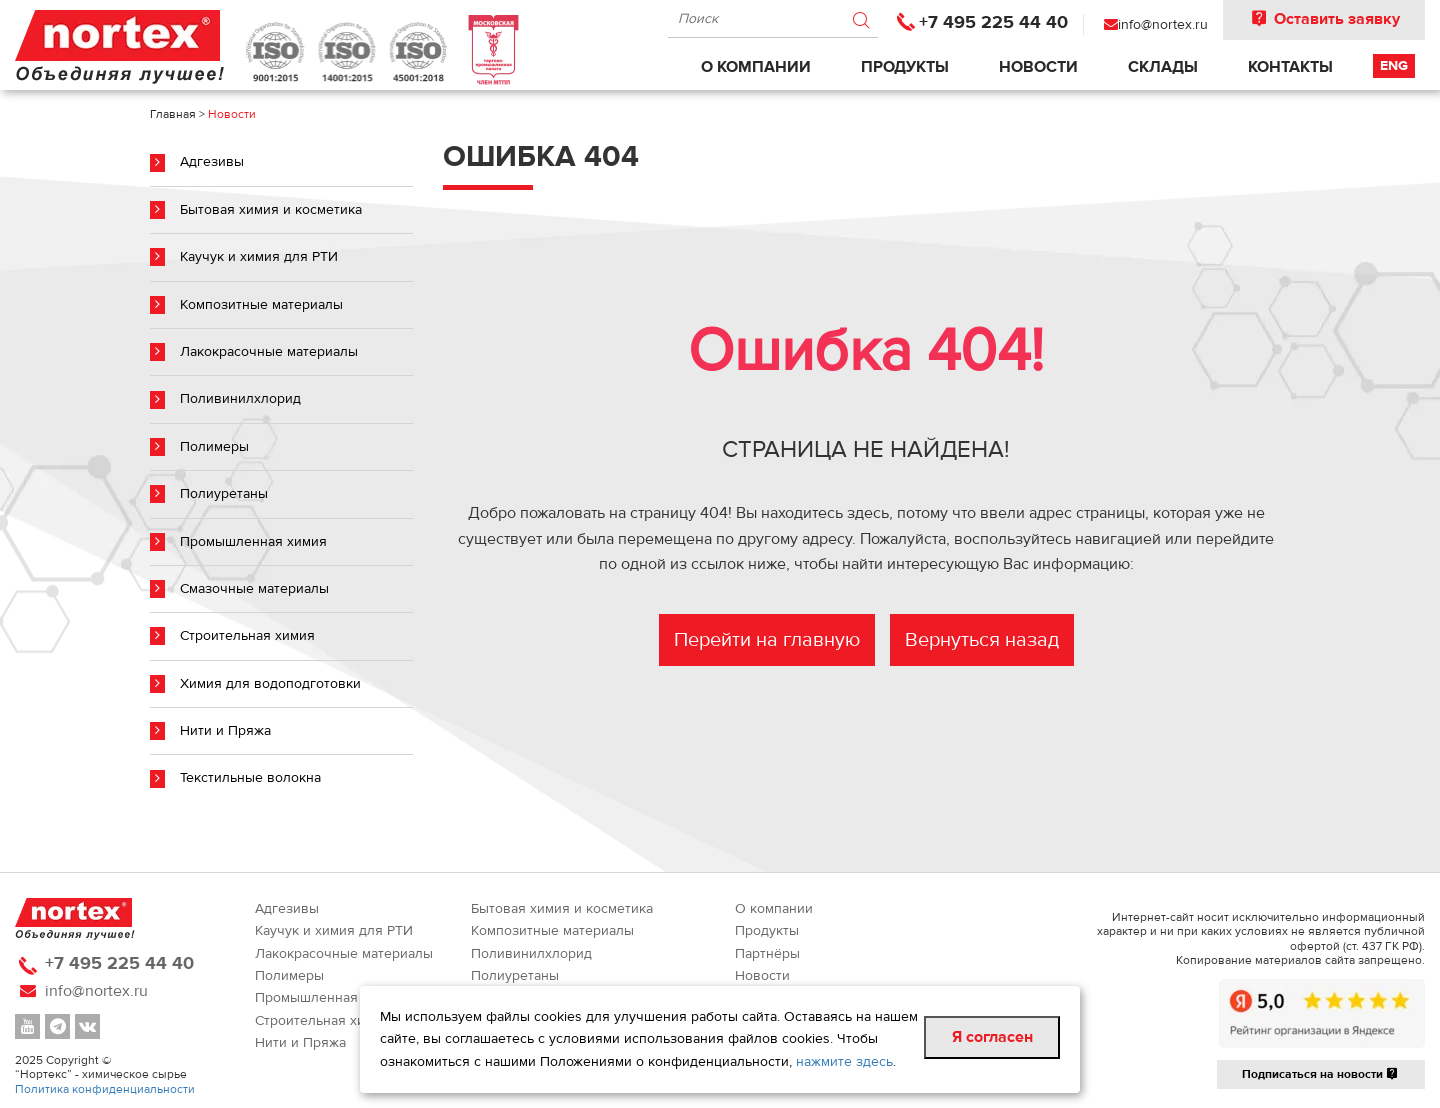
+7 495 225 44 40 (993, 22)
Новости (1038, 67)
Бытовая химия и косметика (271, 210)
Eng (1394, 66)
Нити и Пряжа (225, 731)
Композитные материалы (261, 305)
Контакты (1290, 67)
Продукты (905, 67)
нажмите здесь (844, 1062)
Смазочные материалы (254, 589)
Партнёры (767, 954)
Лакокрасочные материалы (269, 352)
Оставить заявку (1324, 19)
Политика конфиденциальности (105, 1089)
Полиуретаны (224, 494)
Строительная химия (247, 636)
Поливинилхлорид (240, 399)
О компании (756, 67)
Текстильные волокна (250, 778)
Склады (1163, 67)
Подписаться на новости (1321, 1074)
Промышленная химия (253, 542)
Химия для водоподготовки (270, 684)
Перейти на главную (767, 639)
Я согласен (992, 1037)
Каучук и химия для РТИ (259, 257)
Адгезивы (212, 162)
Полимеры (214, 447)
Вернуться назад (982, 639)
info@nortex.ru (1163, 25)
